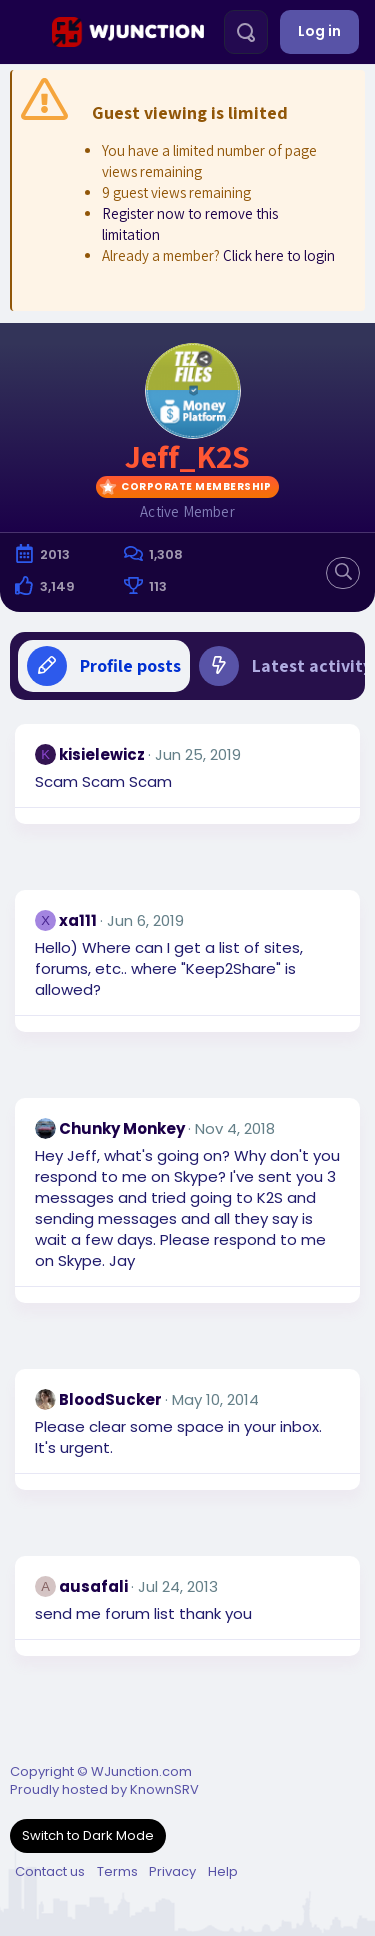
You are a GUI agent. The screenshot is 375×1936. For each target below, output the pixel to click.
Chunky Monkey (122, 1128)
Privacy (172, 1871)
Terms (117, 1871)
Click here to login (279, 255)
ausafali (93, 1586)
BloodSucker (110, 1399)
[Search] (246, 32)
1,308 (166, 554)
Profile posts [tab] (104, 666)
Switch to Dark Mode (88, 1835)
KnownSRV (164, 1789)
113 (158, 586)
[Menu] (23, 32)
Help (223, 1871)
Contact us (50, 1871)
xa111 (78, 920)
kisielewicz (102, 754)
